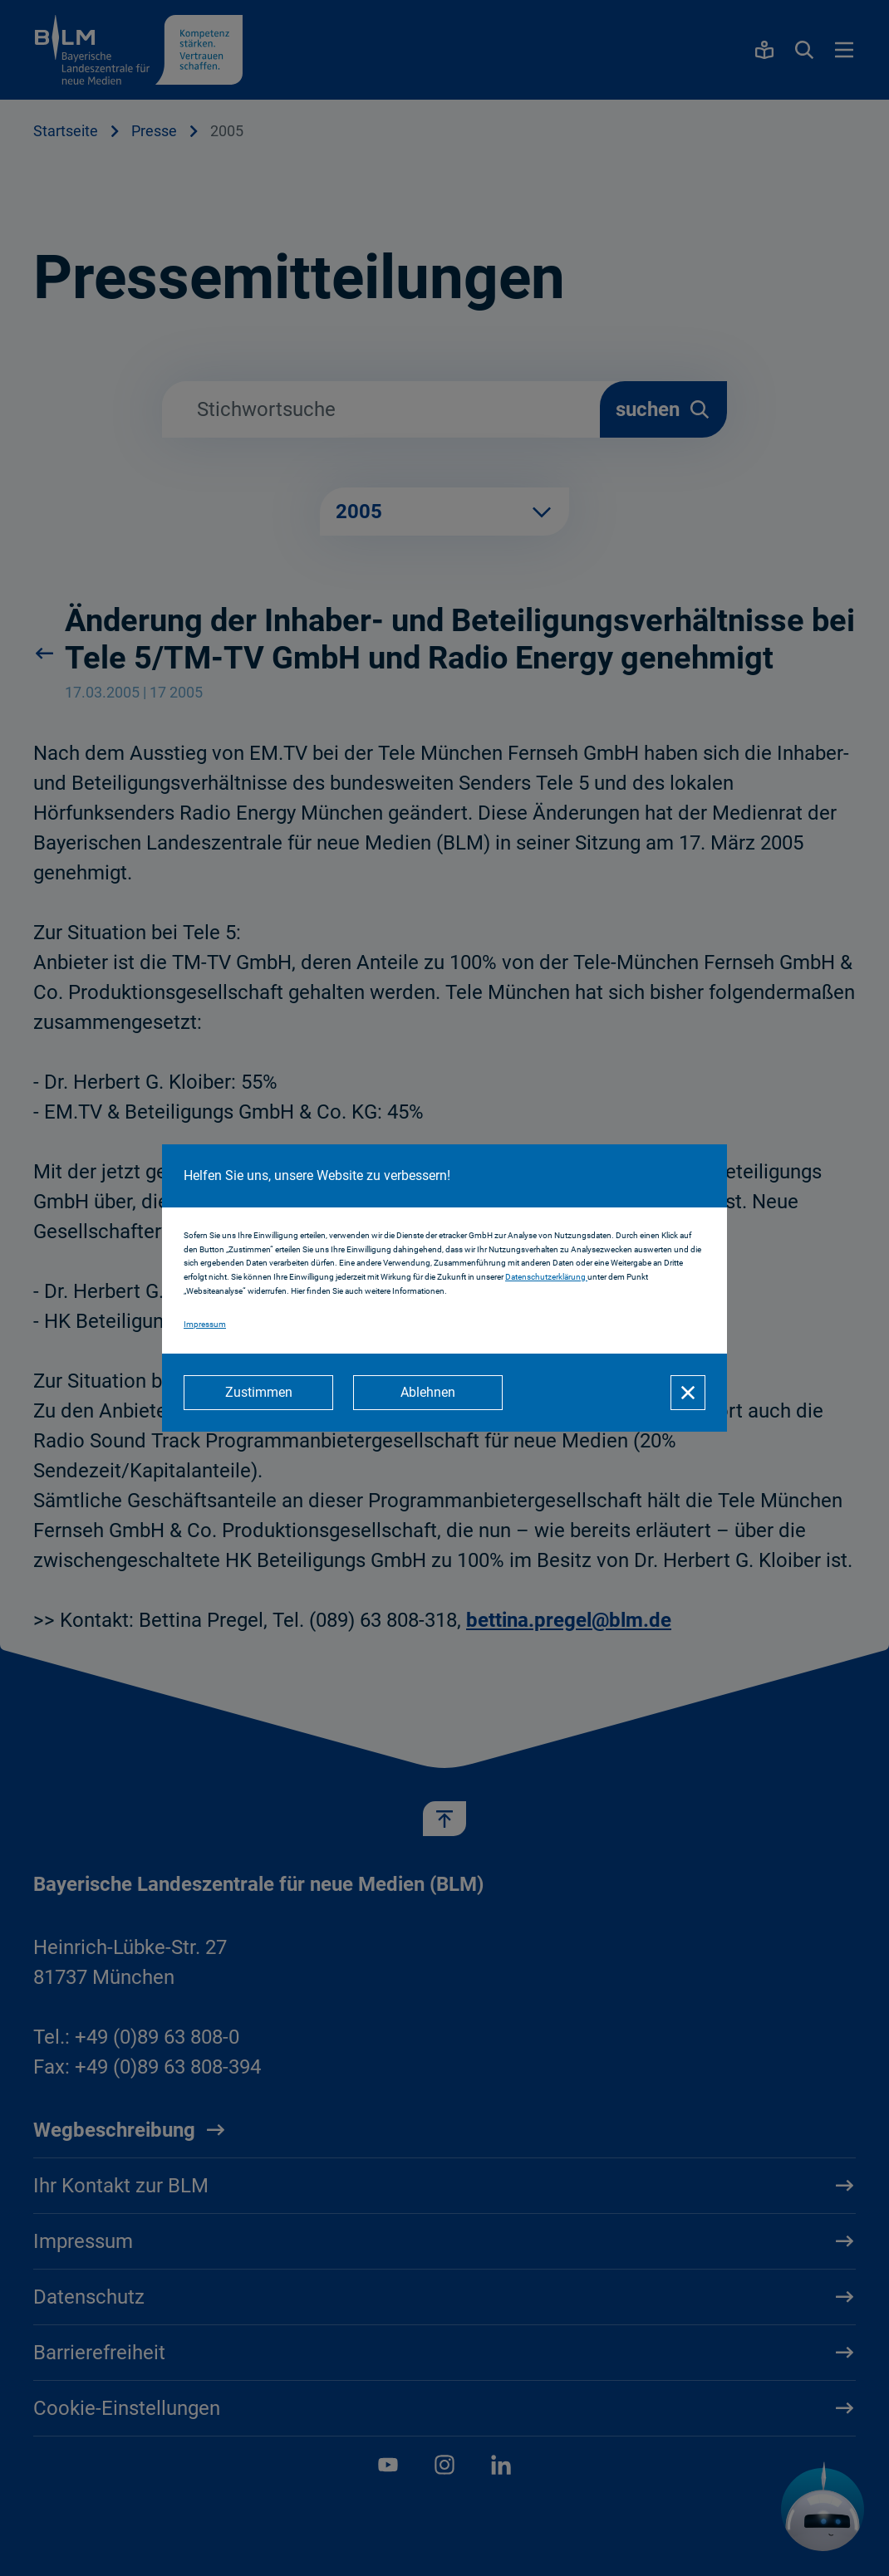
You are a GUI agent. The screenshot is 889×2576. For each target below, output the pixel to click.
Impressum (205, 1324)
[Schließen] (687, 1392)
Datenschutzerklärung (546, 1276)
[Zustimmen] (258, 1392)
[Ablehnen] (428, 1392)
